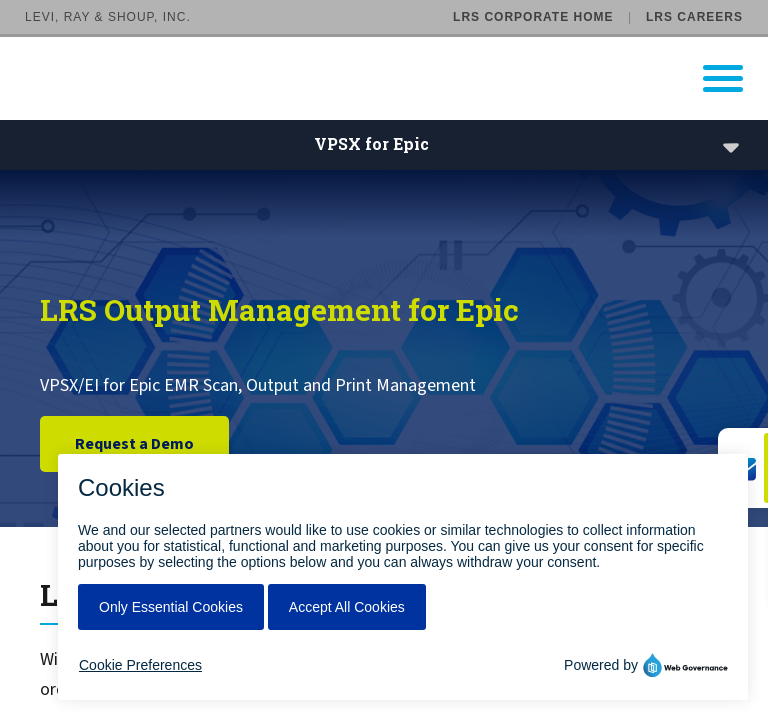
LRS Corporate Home (533, 17)
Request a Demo (134, 444)
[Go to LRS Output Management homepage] (396, 78)
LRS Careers (694, 17)
